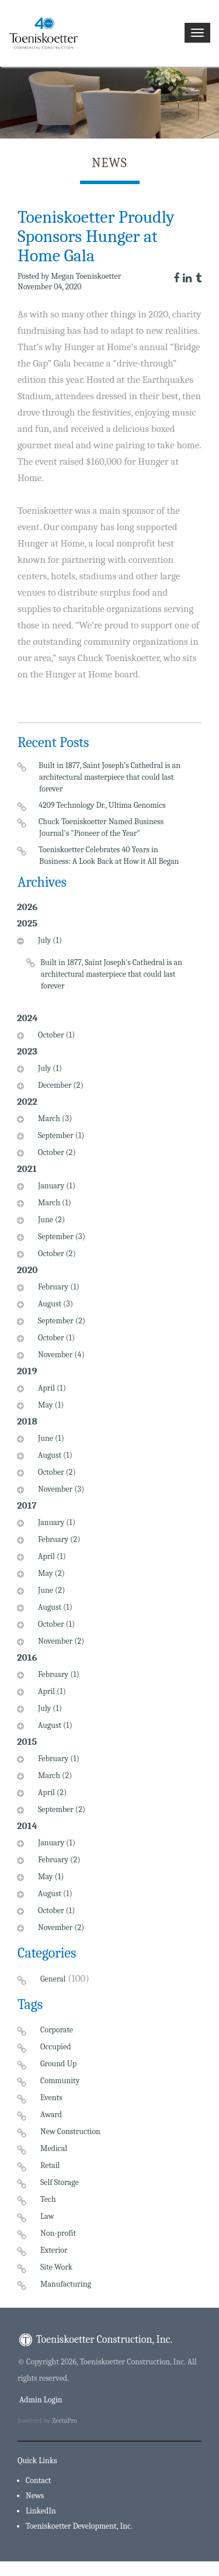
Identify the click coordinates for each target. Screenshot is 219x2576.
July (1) (48, 940)
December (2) (59, 1085)
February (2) (57, 1539)
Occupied (55, 2047)
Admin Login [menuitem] (40, 2400)
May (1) (49, 1405)
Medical (53, 2148)
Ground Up (58, 2064)
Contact (38, 2480)
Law (47, 2216)
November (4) (60, 1355)
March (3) (53, 1118)
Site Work (56, 2267)
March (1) (53, 1203)
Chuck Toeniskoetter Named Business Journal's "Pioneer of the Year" (101, 827)
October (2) (55, 1152)
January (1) (55, 1186)
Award (51, 2114)
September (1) (60, 1135)
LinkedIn (41, 2511)
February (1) (57, 1287)
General (52, 1979)
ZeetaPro (64, 2420)
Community (59, 2081)
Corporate (56, 2030)
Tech (48, 2199)
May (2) (50, 1573)
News (35, 2496)
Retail (50, 2165)
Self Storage (59, 2182)
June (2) (50, 1220)
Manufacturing (65, 2284)
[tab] (98, 971)
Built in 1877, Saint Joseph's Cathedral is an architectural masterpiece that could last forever (109, 777)
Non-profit (58, 2233)
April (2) (51, 1792)
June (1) (49, 1438)
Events (51, 2098)
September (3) (60, 1237)
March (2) (53, 1775)
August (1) (53, 1455)
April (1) (50, 1388)
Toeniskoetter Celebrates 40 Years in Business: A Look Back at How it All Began (109, 855)
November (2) (59, 1641)
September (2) (60, 1321)
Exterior (54, 2250)
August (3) (54, 1304)
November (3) (59, 1489)
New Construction (70, 2131)
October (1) (55, 1035)
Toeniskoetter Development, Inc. (79, 2526)
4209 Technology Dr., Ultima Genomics (102, 805)
